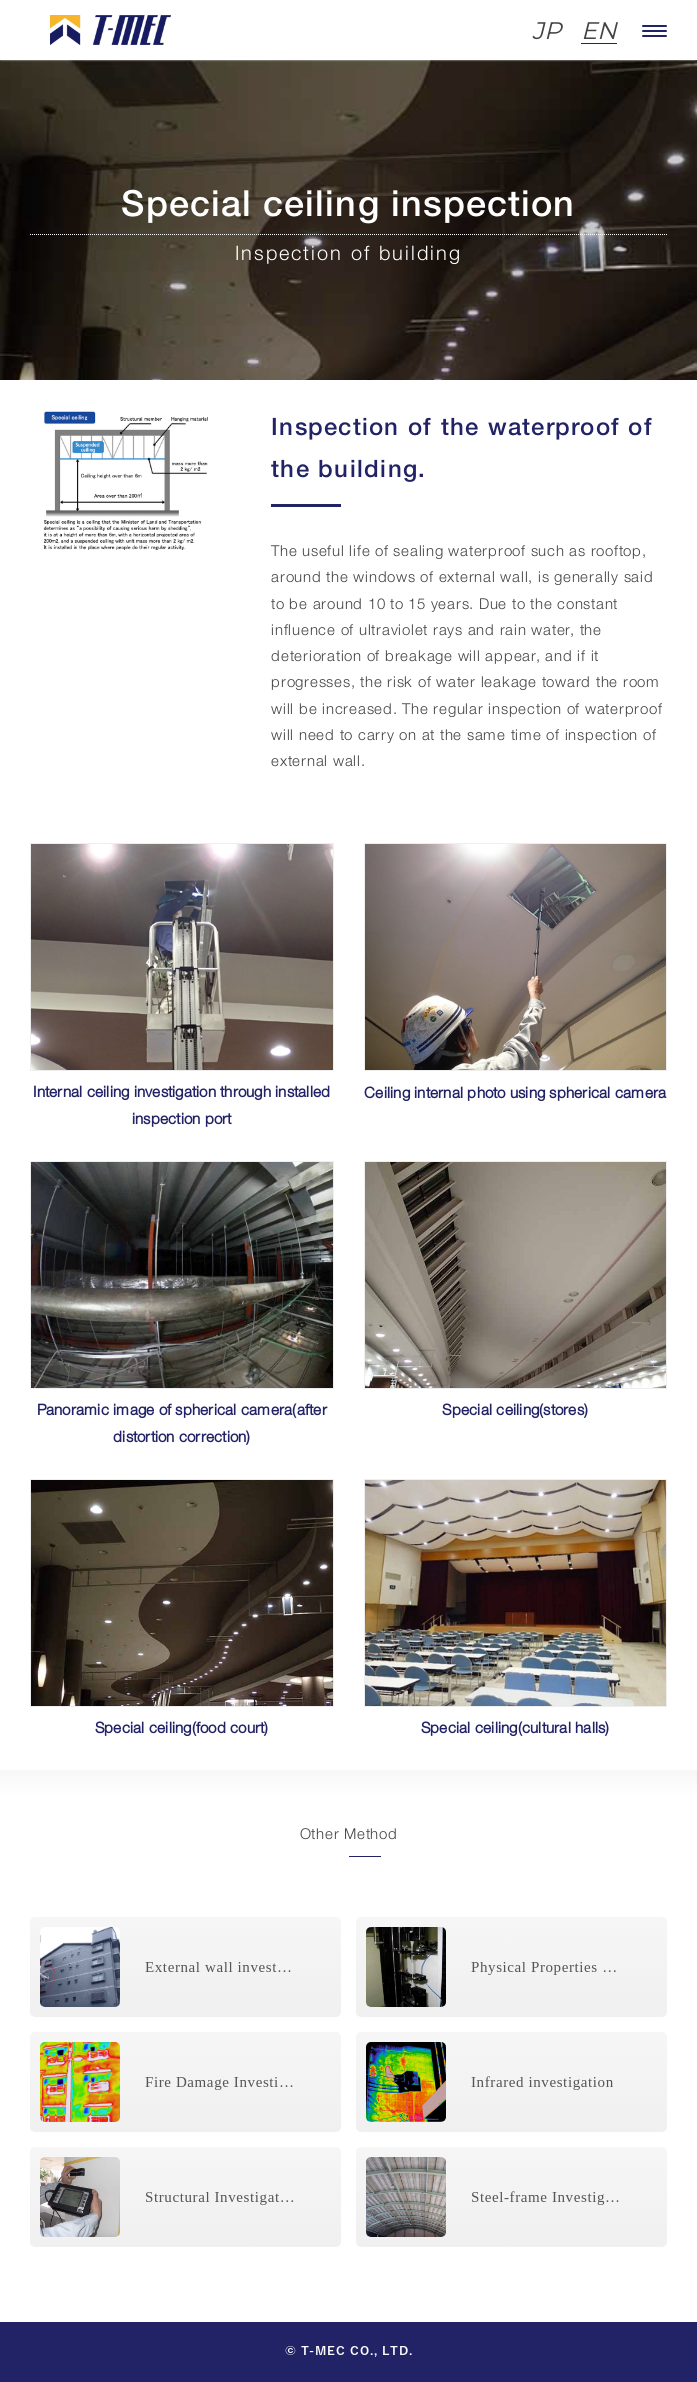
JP (546, 31)
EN (599, 31)
